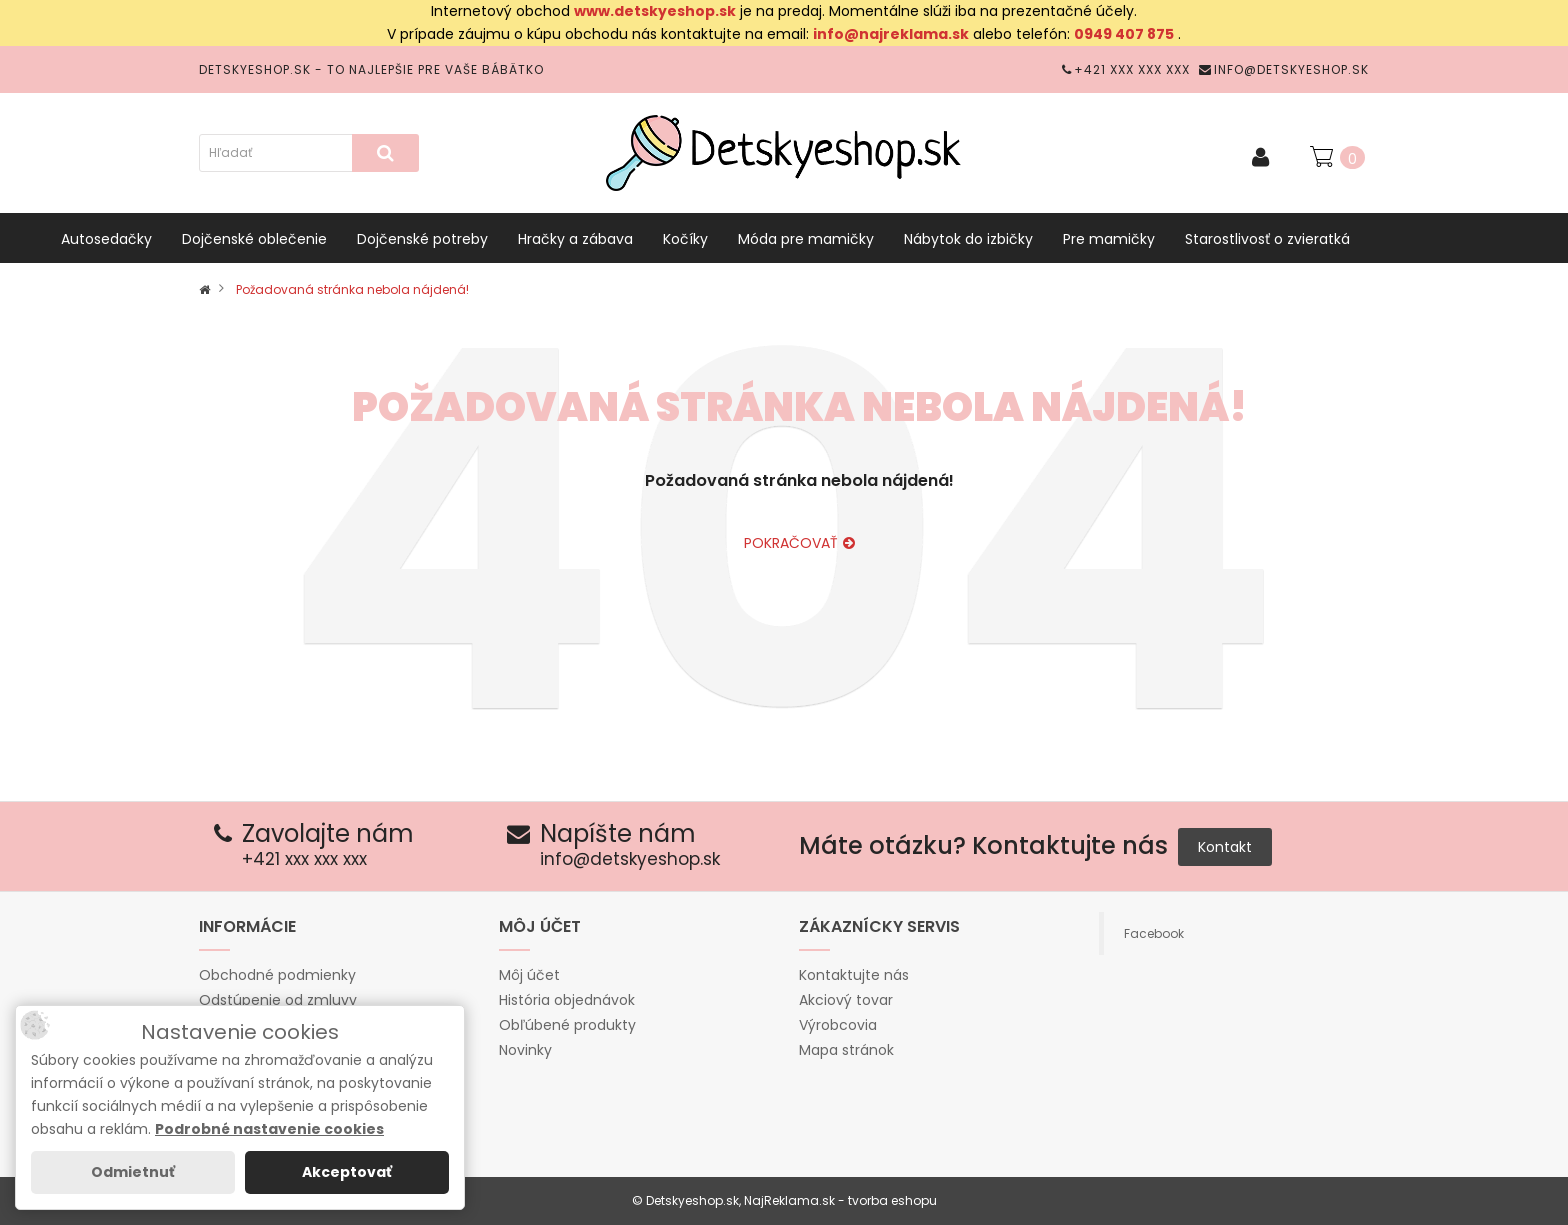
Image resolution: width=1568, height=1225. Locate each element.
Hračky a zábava (575, 239)
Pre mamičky (1109, 239)
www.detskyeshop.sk (655, 11)
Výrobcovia (838, 1025)
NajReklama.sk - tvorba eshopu (840, 1200)
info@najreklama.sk (891, 34)
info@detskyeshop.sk (1284, 69)
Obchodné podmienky (277, 975)
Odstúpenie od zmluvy (278, 1000)
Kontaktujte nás (854, 975)
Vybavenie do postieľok (142, 289)
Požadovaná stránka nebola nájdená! (352, 289)
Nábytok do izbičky (968, 239)
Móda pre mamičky (806, 239)
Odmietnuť (133, 1172)
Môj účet (529, 975)
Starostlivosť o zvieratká (1267, 239)
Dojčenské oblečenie (254, 239)
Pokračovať (799, 543)
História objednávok (567, 1000)
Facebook (1154, 933)
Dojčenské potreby (422, 239)
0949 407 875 (1124, 34)
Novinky (525, 1050)
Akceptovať (347, 1172)
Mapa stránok (846, 1050)
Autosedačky (106, 239)
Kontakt (1225, 847)
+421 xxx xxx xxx (1126, 69)
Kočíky (685, 239)
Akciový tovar (846, 1000)
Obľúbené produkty (567, 1025)
